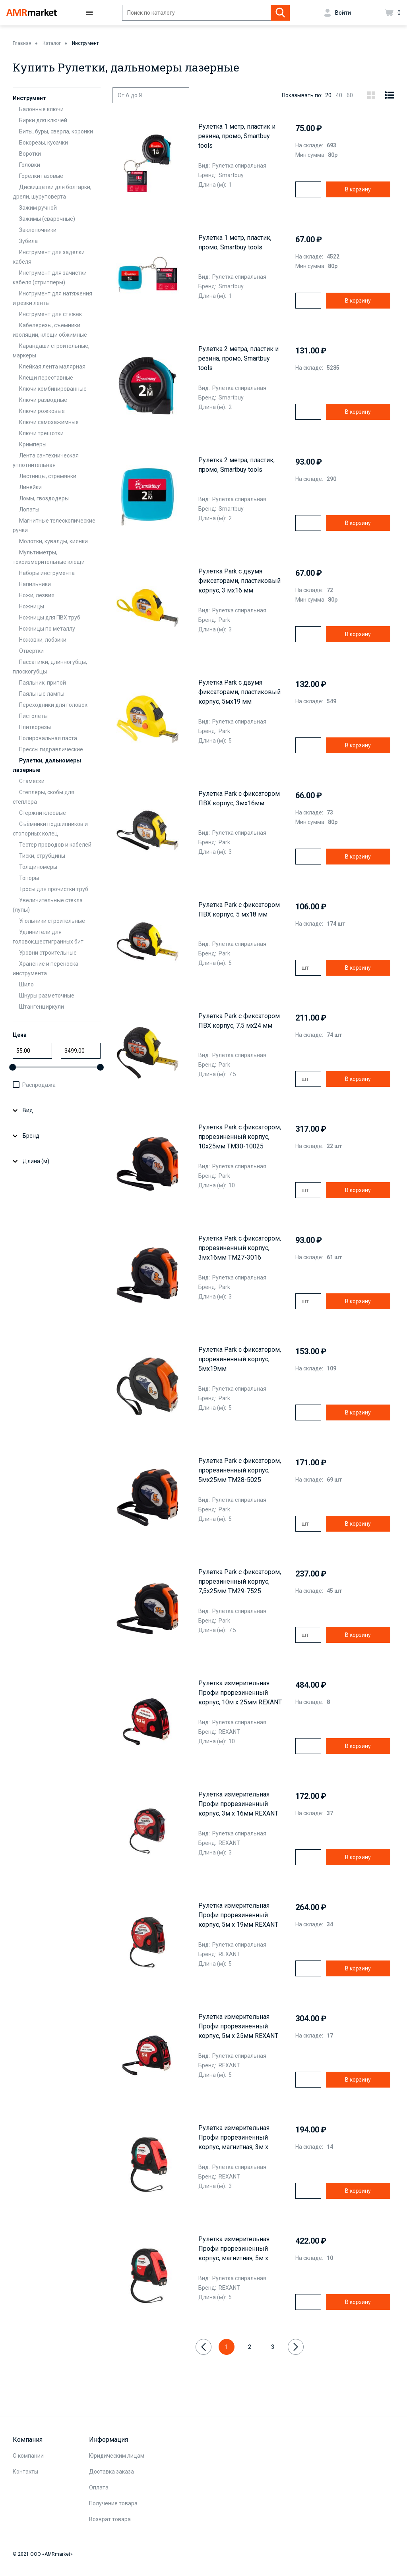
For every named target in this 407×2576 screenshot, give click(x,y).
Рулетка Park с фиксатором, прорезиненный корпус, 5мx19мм (239, 1359)
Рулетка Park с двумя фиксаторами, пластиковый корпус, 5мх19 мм (239, 692)
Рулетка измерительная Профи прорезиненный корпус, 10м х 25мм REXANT (240, 1692)
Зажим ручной (38, 208)
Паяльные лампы (41, 694)
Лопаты (29, 509)
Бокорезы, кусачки (43, 142)
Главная (22, 43)
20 (328, 95)
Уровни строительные (48, 952)
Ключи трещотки (41, 433)
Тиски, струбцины (42, 856)
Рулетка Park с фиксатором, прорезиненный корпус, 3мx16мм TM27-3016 (239, 1248)
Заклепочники (37, 230)
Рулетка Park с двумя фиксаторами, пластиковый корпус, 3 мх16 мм (239, 580)
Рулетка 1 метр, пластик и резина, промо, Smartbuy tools (236, 136)
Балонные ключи (41, 109)
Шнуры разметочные (46, 995)
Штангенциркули (41, 1006)
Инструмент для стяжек (50, 314)
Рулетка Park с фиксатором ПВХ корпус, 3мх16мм (239, 798)
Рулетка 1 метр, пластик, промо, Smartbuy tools (234, 242)
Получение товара (113, 2503)
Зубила (28, 241)
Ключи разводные (43, 400)
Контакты (25, 2471)
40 (339, 95)
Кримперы (33, 444)
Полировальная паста (48, 738)
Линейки (30, 487)
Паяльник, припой (42, 682)
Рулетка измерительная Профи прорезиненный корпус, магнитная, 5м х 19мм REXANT (233, 2249)
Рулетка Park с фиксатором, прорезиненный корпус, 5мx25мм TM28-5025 (239, 1470)
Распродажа (39, 1085)
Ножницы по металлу (47, 628)
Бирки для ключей (43, 120)
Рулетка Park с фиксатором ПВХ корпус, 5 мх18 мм (239, 909)
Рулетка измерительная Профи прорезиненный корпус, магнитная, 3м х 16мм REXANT (233, 2138)
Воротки (30, 154)
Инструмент (85, 43)
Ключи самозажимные (49, 422)
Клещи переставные (46, 377)
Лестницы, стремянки (47, 476)
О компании (28, 2456)
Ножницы (31, 606)
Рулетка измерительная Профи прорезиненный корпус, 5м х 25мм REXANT (238, 2026)
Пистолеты (33, 716)
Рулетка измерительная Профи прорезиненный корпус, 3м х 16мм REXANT (238, 1804)
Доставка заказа (111, 2471)
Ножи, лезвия (36, 595)
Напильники (35, 584)
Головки (29, 165)
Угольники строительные (52, 921)
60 (350, 95)
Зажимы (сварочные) (47, 219)
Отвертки (31, 651)
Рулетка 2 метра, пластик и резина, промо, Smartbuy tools (238, 358)
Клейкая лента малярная (52, 366)
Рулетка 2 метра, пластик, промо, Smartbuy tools (236, 464)
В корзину (358, 189)
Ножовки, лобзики (42, 640)
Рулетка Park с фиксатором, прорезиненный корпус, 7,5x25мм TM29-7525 (239, 1581)
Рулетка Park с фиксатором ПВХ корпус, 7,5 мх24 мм (239, 1020)
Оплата (99, 2487)
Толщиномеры (38, 867)
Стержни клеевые (42, 813)
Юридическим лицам (116, 2456)
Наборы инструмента (47, 573)
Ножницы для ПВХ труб (49, 617)
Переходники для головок (53, 705)
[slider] (12, 1067)
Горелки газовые (41, 176)
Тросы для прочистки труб (53, 889)
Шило (26, 984)
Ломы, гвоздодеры (44, 498)
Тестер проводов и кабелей (55, 844)
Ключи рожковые (42, 411)
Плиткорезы (35, 727)
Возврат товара (110, 2519)
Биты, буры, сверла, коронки (56, 131)
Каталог (52, 43)
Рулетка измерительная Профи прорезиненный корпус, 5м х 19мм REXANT (238, 1915)
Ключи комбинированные (53, 389)
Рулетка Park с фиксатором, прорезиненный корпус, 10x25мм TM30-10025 (239, 1136)
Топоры (29, 878)
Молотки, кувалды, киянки (53, 541)
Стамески (32, 781)
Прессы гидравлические (51, 749)
